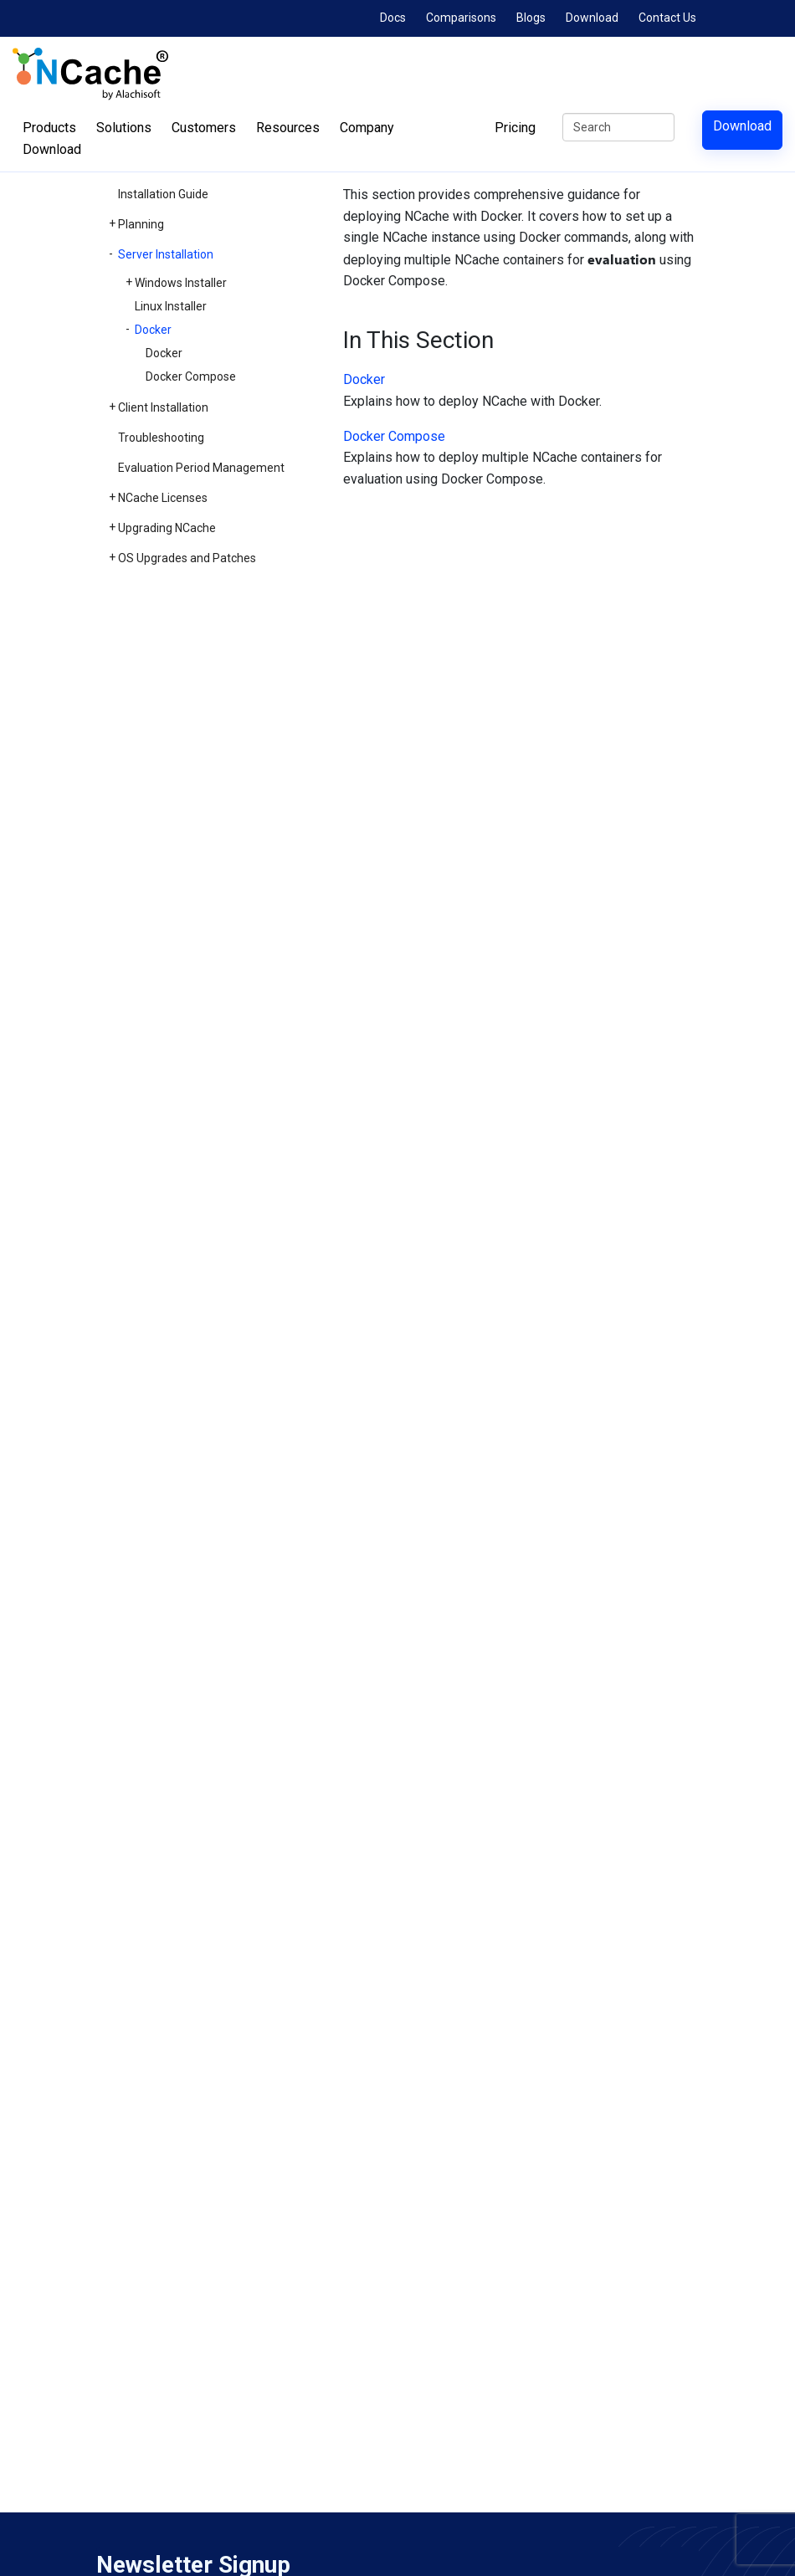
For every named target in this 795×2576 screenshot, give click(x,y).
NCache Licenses (163, 497)
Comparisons (461, 17)
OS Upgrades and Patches (187, 558)
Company (367, 128)
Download (592, 17)
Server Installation (165, 254)
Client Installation (163, 407)
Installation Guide (163, 194)
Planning (141, 224)
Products (49, 128)
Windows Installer (181, 282)
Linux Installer (171, 306)
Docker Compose (191, 376)
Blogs (531, 17)
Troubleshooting (161, 437)
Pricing (515, 128)
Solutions (123, 128)
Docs (393, 17)
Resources (288, 128)
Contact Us (667, 17)
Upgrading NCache (167, 528)
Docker (153, 329)
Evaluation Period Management (201, 467)
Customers (204, 128)
